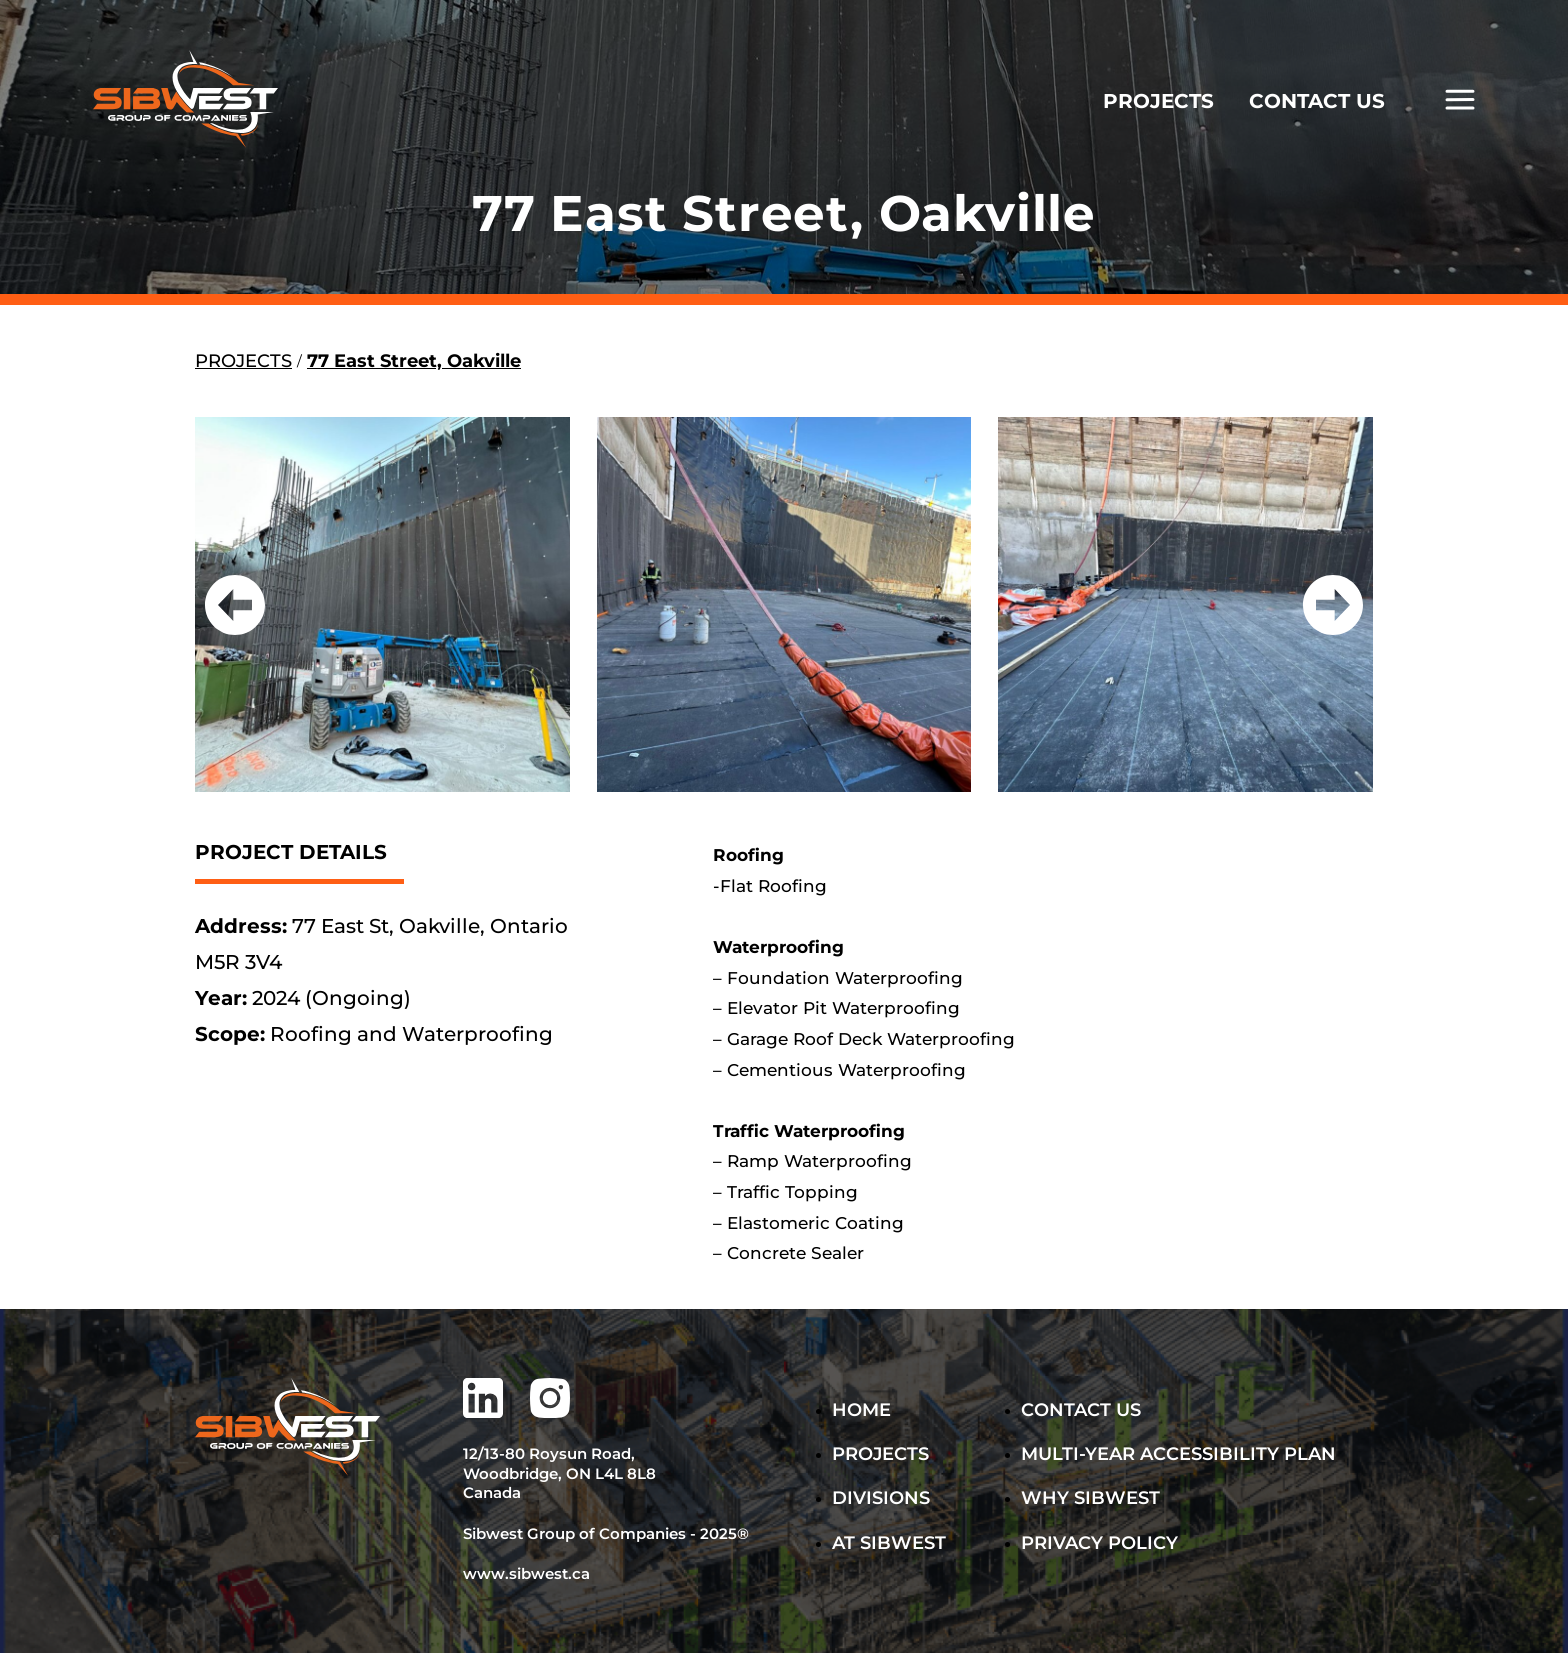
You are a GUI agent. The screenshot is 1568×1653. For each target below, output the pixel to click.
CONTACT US (1317, 101)
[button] (235, 605)
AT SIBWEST (889, 1543)
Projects (880, 1454)
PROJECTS (1158, 101)
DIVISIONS (881, 1498)
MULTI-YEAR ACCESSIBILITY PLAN (1118, 1454)
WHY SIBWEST (1090, 1498)
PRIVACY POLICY (1099, 1543)
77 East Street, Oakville (414, 361)
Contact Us (1081, 1410)
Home (861, 1410)
